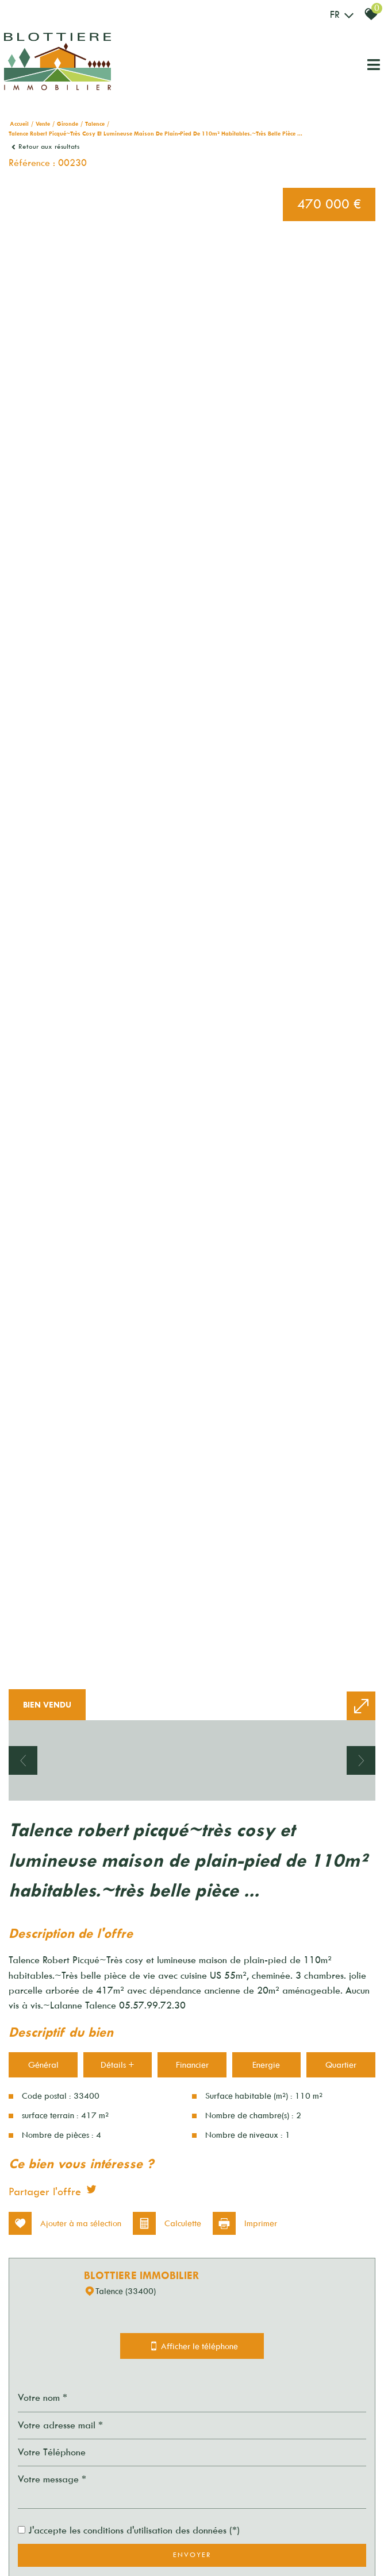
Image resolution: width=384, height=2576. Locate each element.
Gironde (67, 124)
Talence (95, 124)
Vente (43, 124)
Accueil (19, 124)
